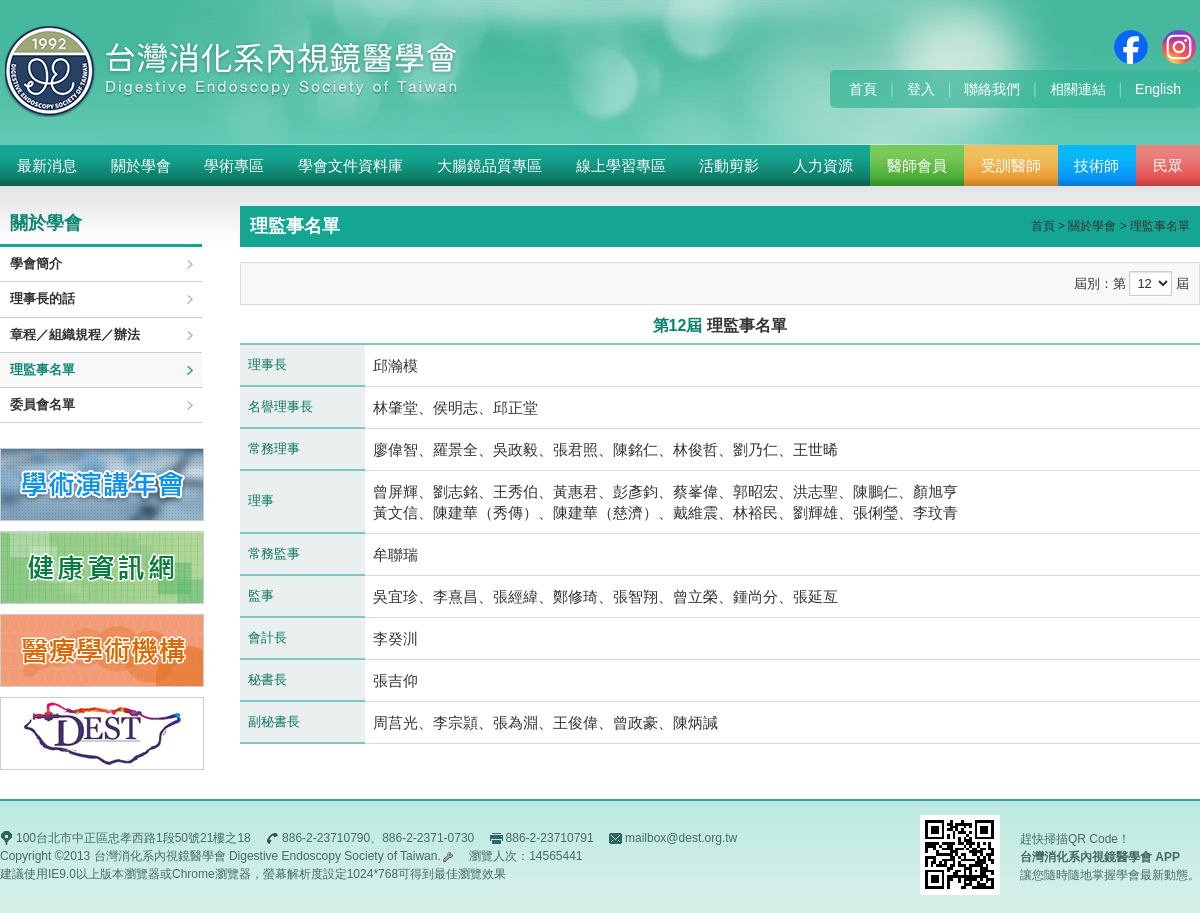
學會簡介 (36, 263)
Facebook (1131, 47)
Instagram (1179, 47)
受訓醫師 (1011, 165)
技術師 (1096, 165)
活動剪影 (729, 165)
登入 (921, 89)
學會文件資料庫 (350, 165)
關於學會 (141, 165)
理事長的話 (42, 298)
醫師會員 (917, 165)
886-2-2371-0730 (428, 838)
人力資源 (823, 165)
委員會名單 (42, 404)
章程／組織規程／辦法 (75, 334)
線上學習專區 (621, 165)
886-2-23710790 (326, 838)
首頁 (863, 89)
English (1158, 89)
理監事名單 (42, 369)
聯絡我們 (992, 89)
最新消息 (47, 165)
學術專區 (234, 165)
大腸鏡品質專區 (489, 165)
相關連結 (1078, 89)
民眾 (1168, 165)
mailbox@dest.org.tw (681, 838)
